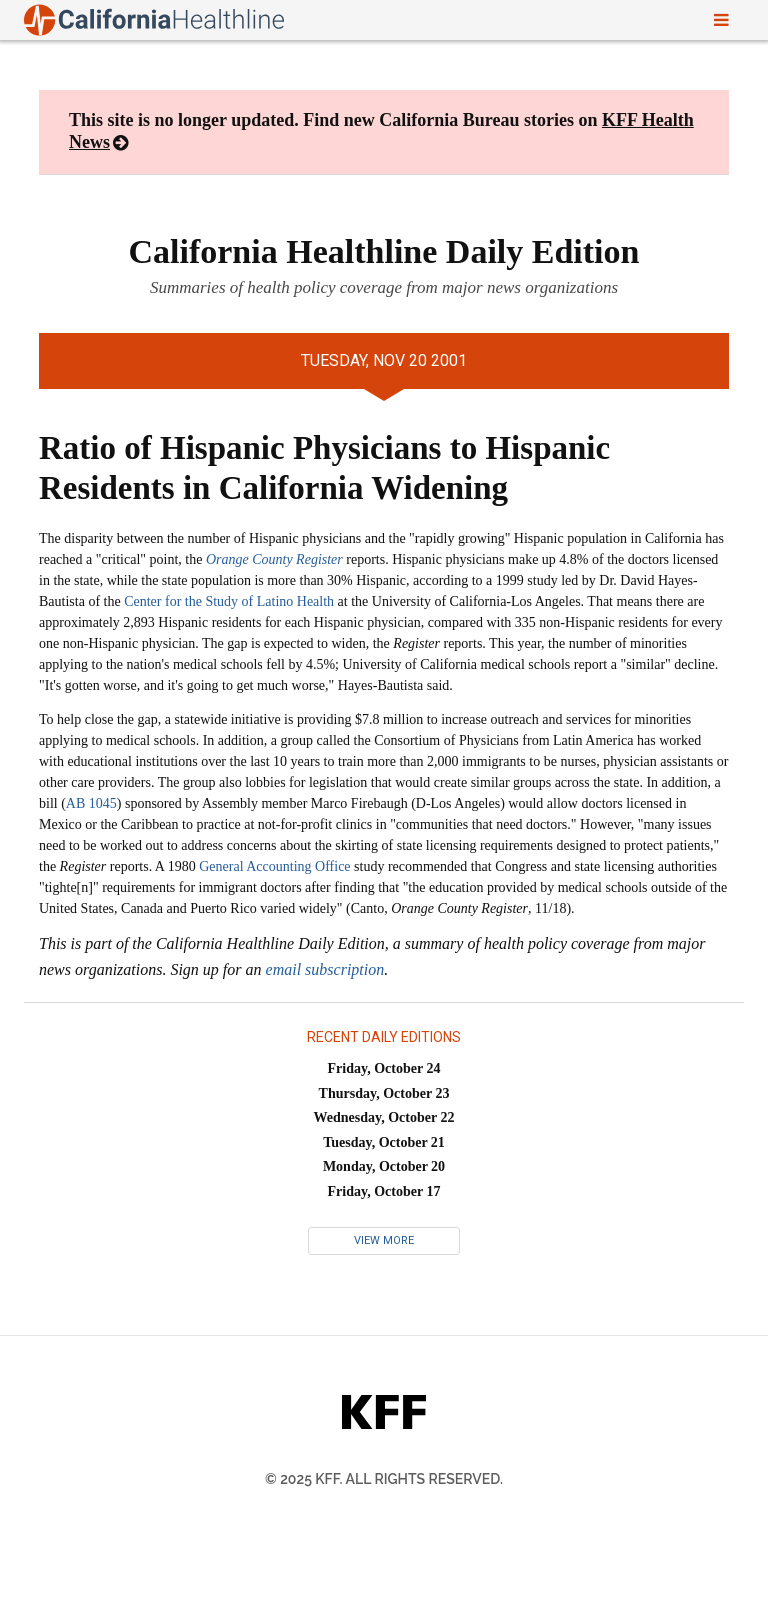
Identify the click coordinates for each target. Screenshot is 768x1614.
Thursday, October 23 (384, 1093)
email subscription (325, 969)
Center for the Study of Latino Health (229, 601)
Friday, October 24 (384, 1068)
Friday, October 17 (384, 1191)
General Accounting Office (274, 866)
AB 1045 (91, 803)
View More (384, 1240)
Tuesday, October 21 (384, 1142)
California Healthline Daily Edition (384, 251)
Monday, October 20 (384, 1166)
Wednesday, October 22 (384, 1117)
